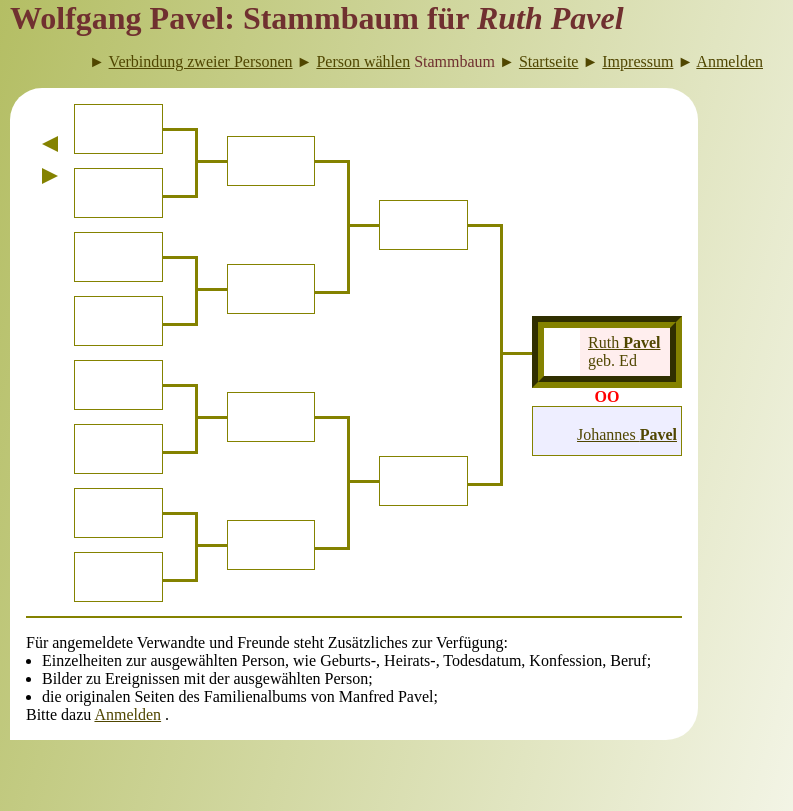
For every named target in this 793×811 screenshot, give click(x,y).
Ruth (624, 342)
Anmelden (127, 714)
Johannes (627, 434)
